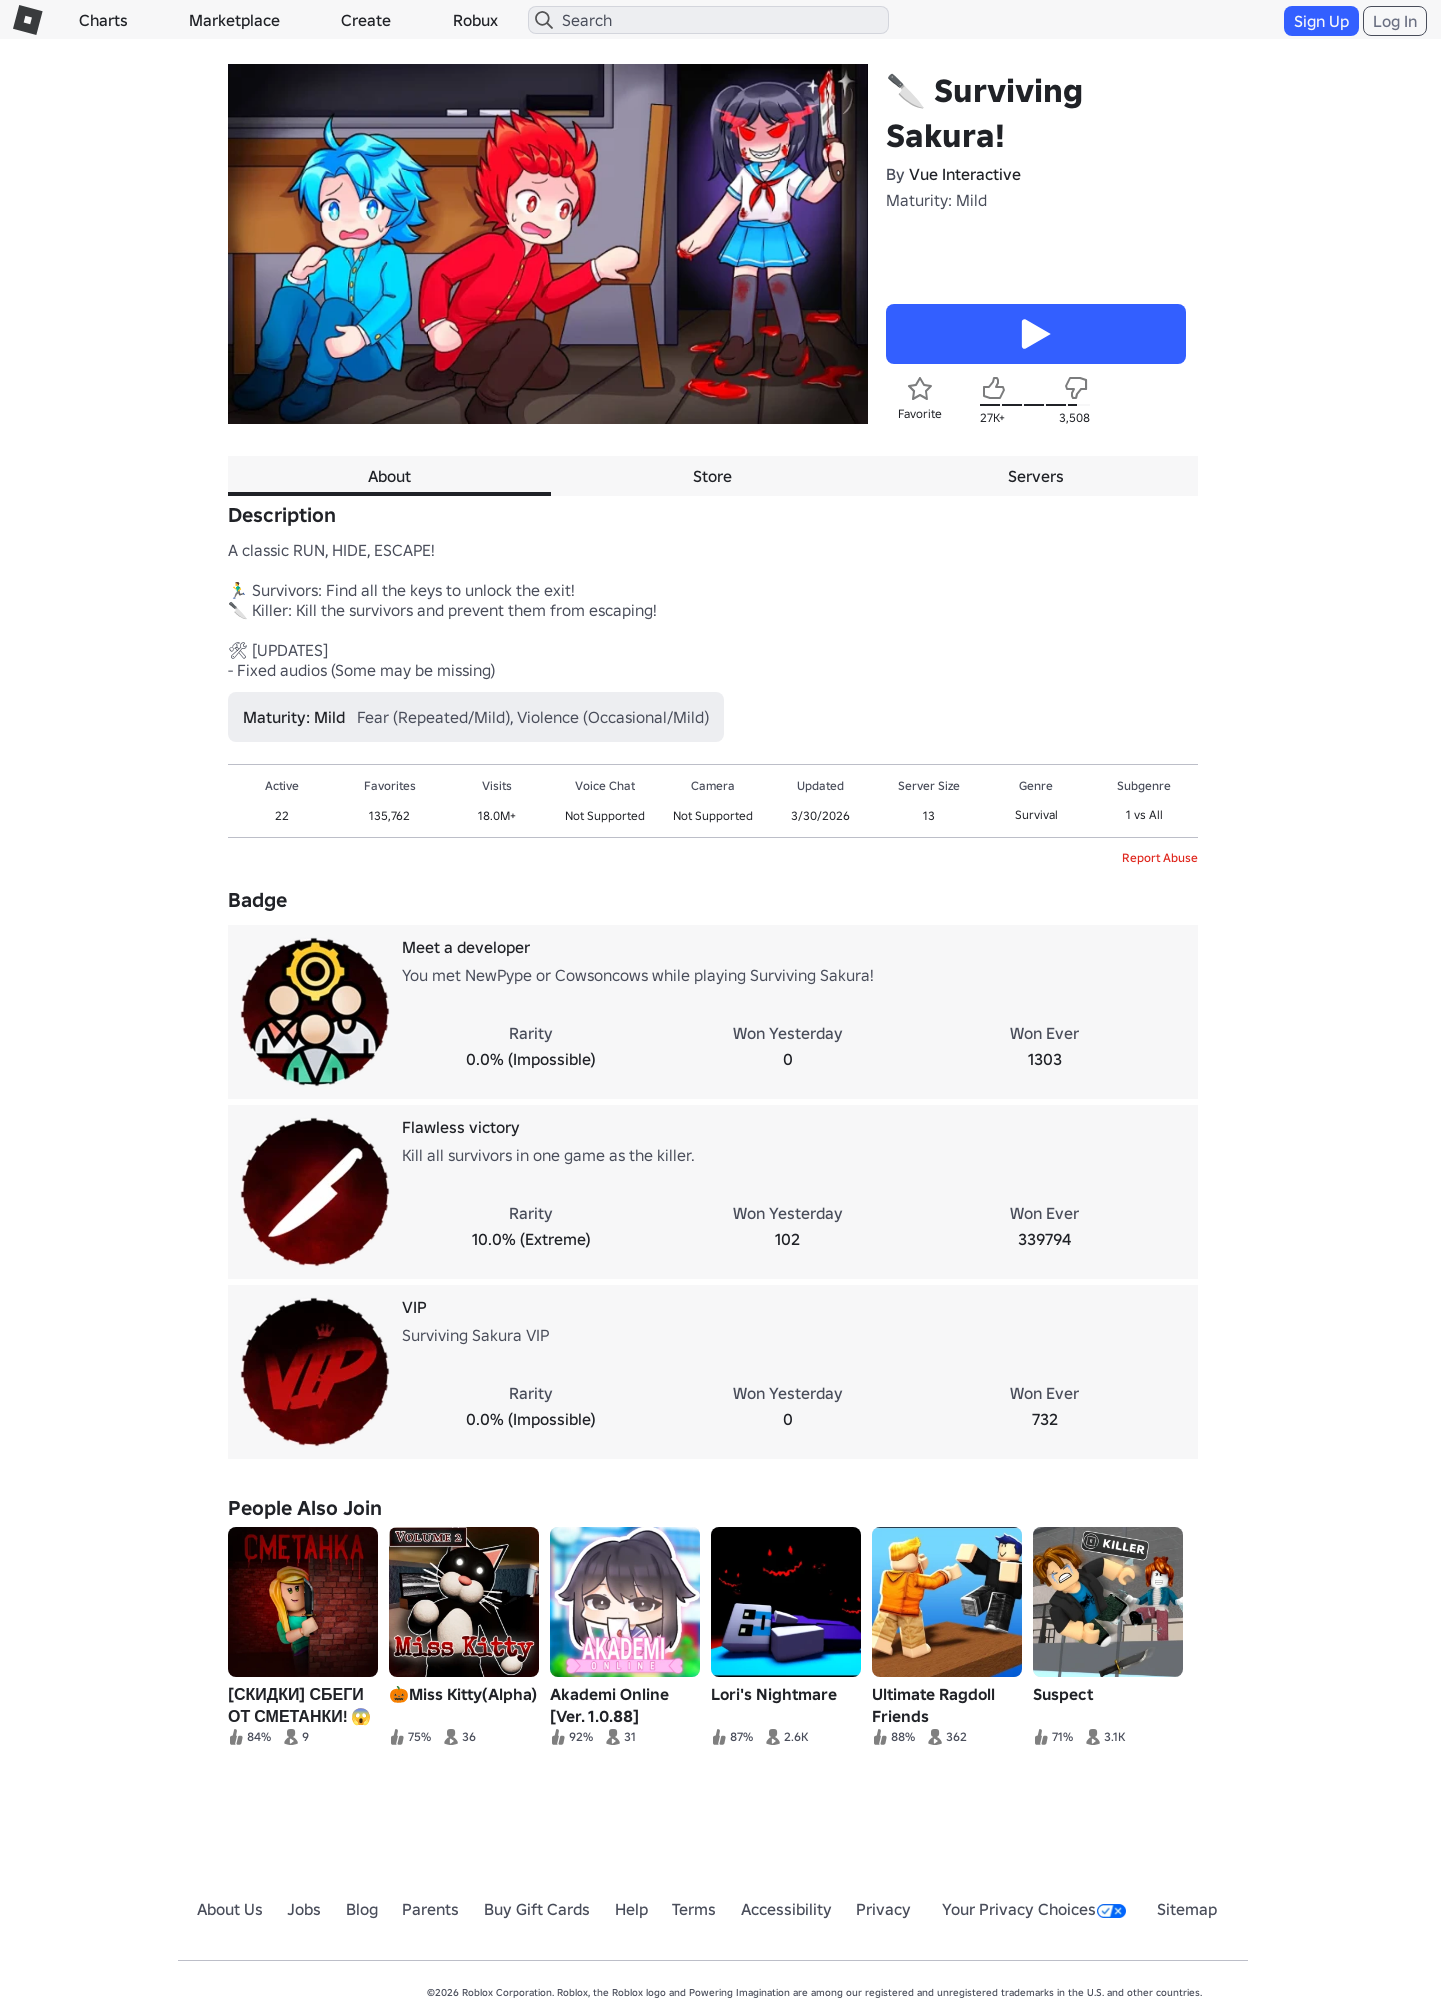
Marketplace (234, 20)
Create (366, 20)
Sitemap (1187, 1909)
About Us (230, 1909)
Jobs (304, 1909)
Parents (430, 1909)
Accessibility (786, 1909)
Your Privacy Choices (1034, 1909)
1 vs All (1144, 814)
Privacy (883, 1909)
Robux (475, 20)
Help (631, 1909)
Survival (1036, 814)
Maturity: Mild (936, 200)
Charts (103, 20)
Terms (694, 1909)
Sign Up (1321, 21)
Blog (362, 1909)
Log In (1395, 21)
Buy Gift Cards (537, 1909)
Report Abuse (1160, 857)
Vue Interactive (965, 174)
